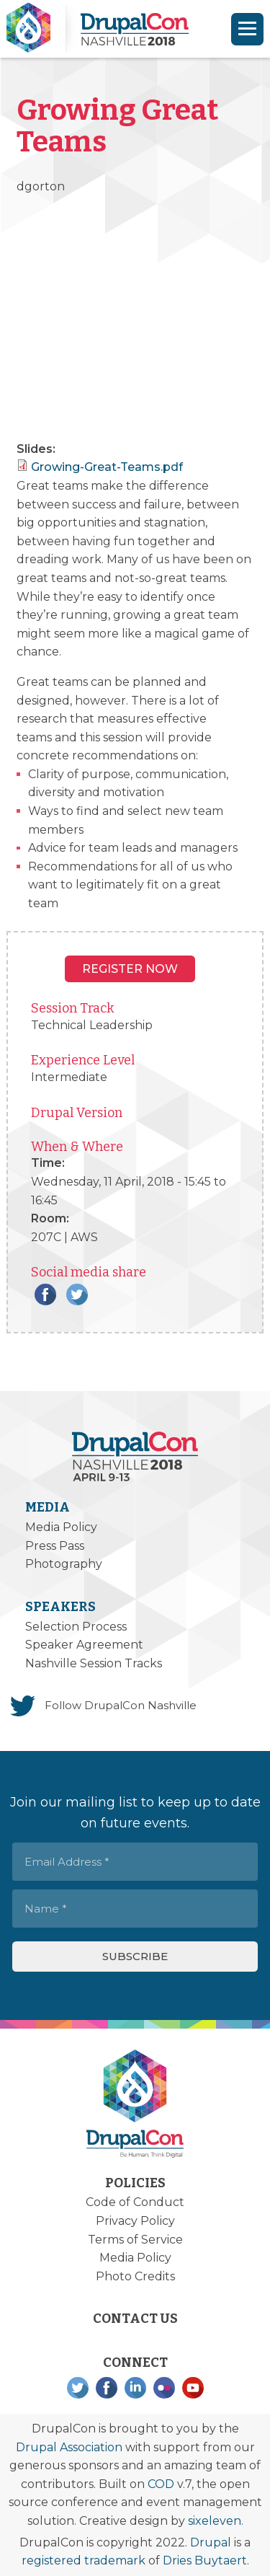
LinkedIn (135, 2387)
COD (161, 2484)
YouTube (193, 2387)
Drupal (210, 2542)
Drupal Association (69, 2447)
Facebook (45, 1294)
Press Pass (54, 1546)
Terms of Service (135, 2239)
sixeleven (214, 2521)
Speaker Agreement (84, 1644)
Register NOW (130, 969)
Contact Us (135, 2318)
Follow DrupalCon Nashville (121, 1705)
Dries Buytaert (205, 2560)
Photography (63, 1564)
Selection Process (76, 1626)
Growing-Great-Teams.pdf (107, 467)
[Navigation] (247, 29)
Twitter (77, 1294)
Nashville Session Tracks (93, 1663)
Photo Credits (135, 2276)
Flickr (164, 2387)
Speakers (60, 1607)
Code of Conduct (135, 2202)
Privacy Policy (135, 2221)
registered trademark (83, 2560)
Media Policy (61, 1527)
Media (47, 1507)
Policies (135, 2183)
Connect (135, 2362)
